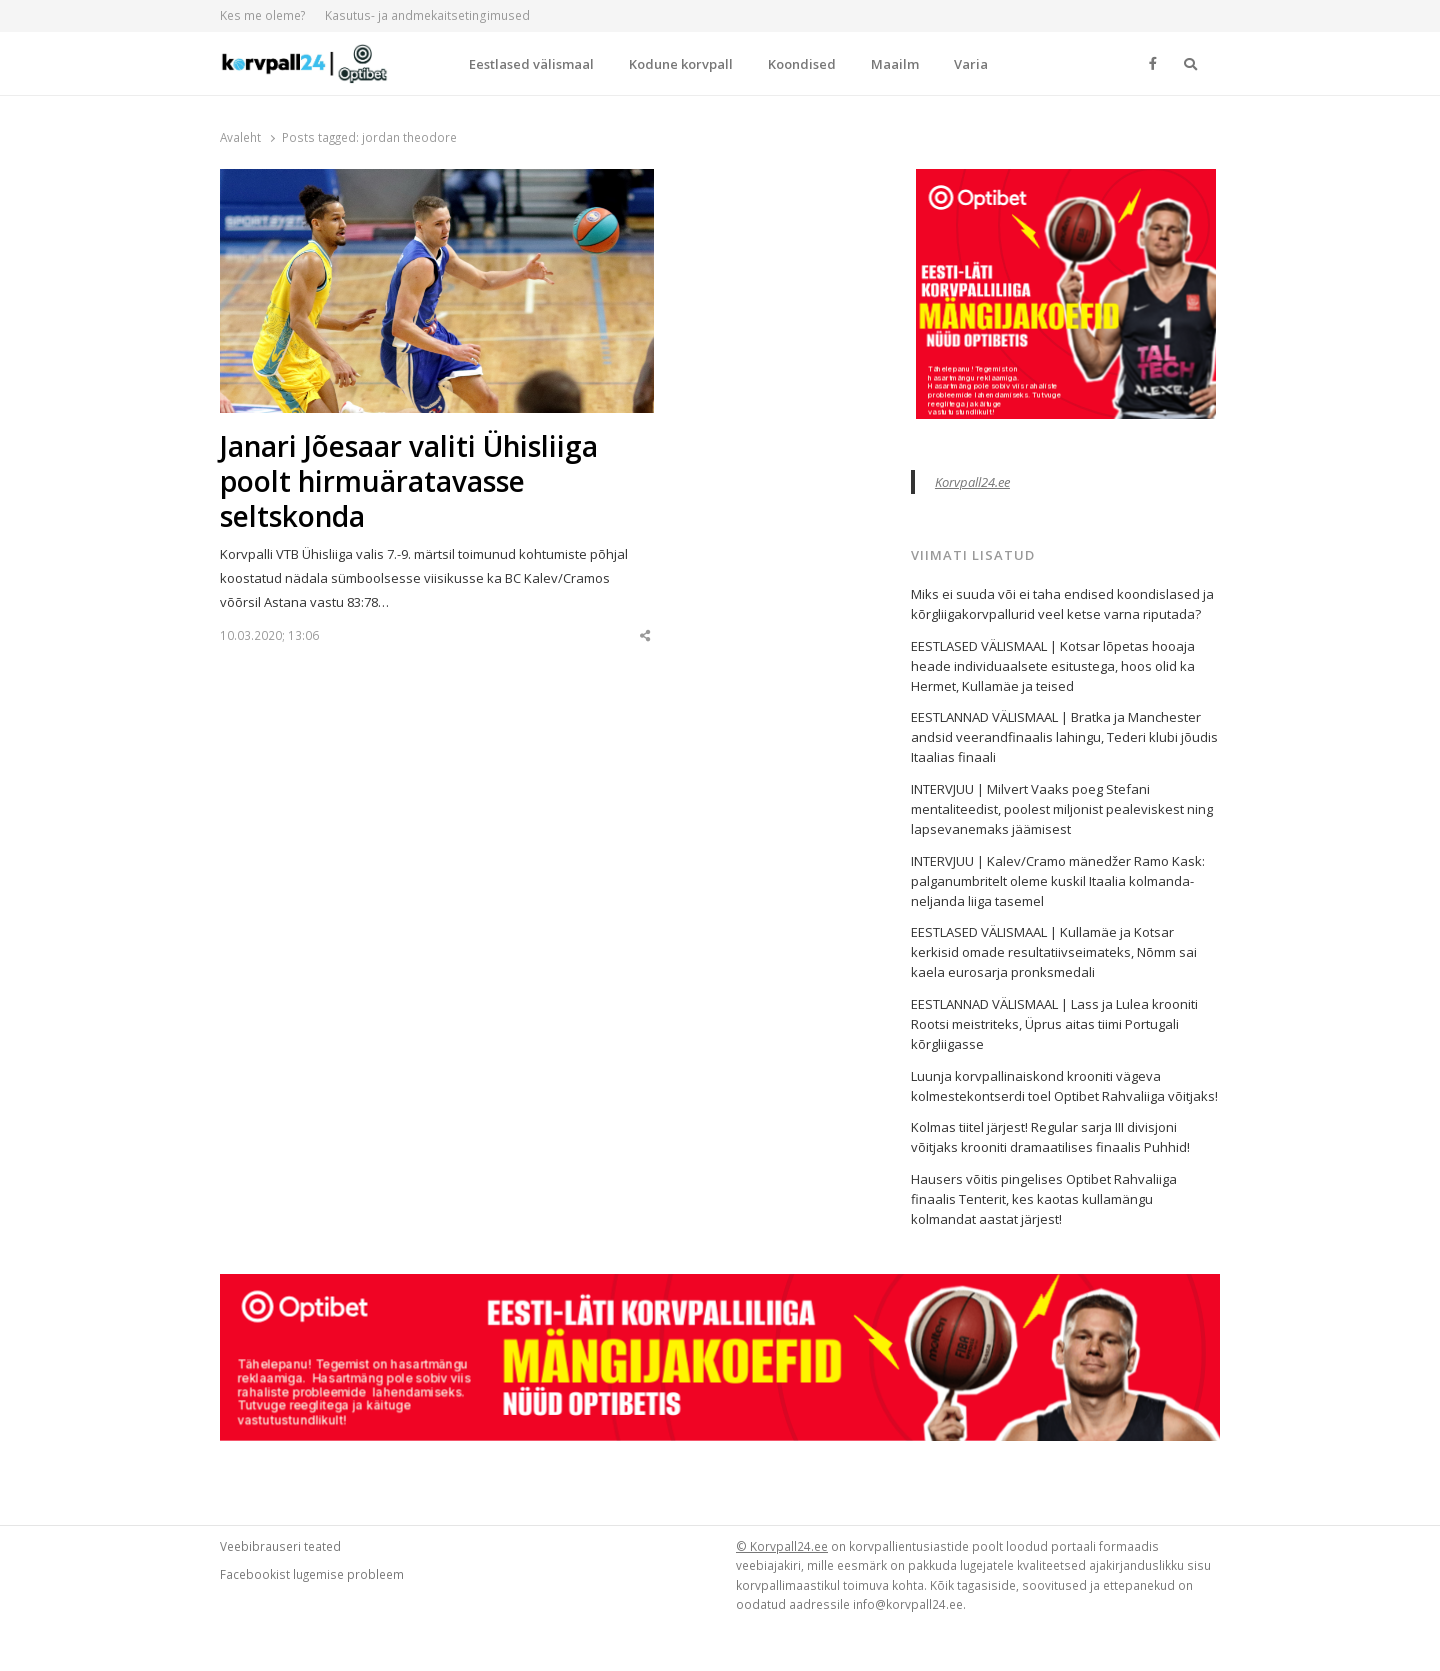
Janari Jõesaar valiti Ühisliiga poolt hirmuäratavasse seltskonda (409, 481)
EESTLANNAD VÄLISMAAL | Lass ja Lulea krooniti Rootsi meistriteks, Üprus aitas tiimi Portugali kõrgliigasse (1054, 1024)
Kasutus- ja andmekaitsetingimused (427, 15)
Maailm (895, 64)
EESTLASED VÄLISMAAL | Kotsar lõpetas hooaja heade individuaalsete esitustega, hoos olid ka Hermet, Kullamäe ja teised (1053, 666)
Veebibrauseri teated (280, 1546)
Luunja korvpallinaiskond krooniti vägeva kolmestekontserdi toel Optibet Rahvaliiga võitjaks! (1064, 1086)
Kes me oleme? (263, 15)
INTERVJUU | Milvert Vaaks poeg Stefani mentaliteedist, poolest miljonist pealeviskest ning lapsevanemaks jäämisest (1062, 809)
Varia (971, 64)
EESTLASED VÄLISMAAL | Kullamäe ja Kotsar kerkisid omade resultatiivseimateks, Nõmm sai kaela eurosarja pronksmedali (1054, 952)
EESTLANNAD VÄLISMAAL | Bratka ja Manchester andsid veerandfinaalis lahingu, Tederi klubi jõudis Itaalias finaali (1064, 737)
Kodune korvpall (681, 64)
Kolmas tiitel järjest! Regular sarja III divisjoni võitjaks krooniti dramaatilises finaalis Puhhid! (1050, 1137)
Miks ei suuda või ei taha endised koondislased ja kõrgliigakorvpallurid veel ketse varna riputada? (1062, 604)
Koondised (802, 64)
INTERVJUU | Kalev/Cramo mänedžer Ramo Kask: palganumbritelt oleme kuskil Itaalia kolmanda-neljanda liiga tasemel (1058, 881)
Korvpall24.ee (972, 482)
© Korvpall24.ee (782, 1546)
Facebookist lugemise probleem (312, 1574)
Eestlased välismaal (531, 64)
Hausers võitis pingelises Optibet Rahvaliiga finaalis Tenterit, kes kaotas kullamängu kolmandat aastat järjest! (1044, 1199)
